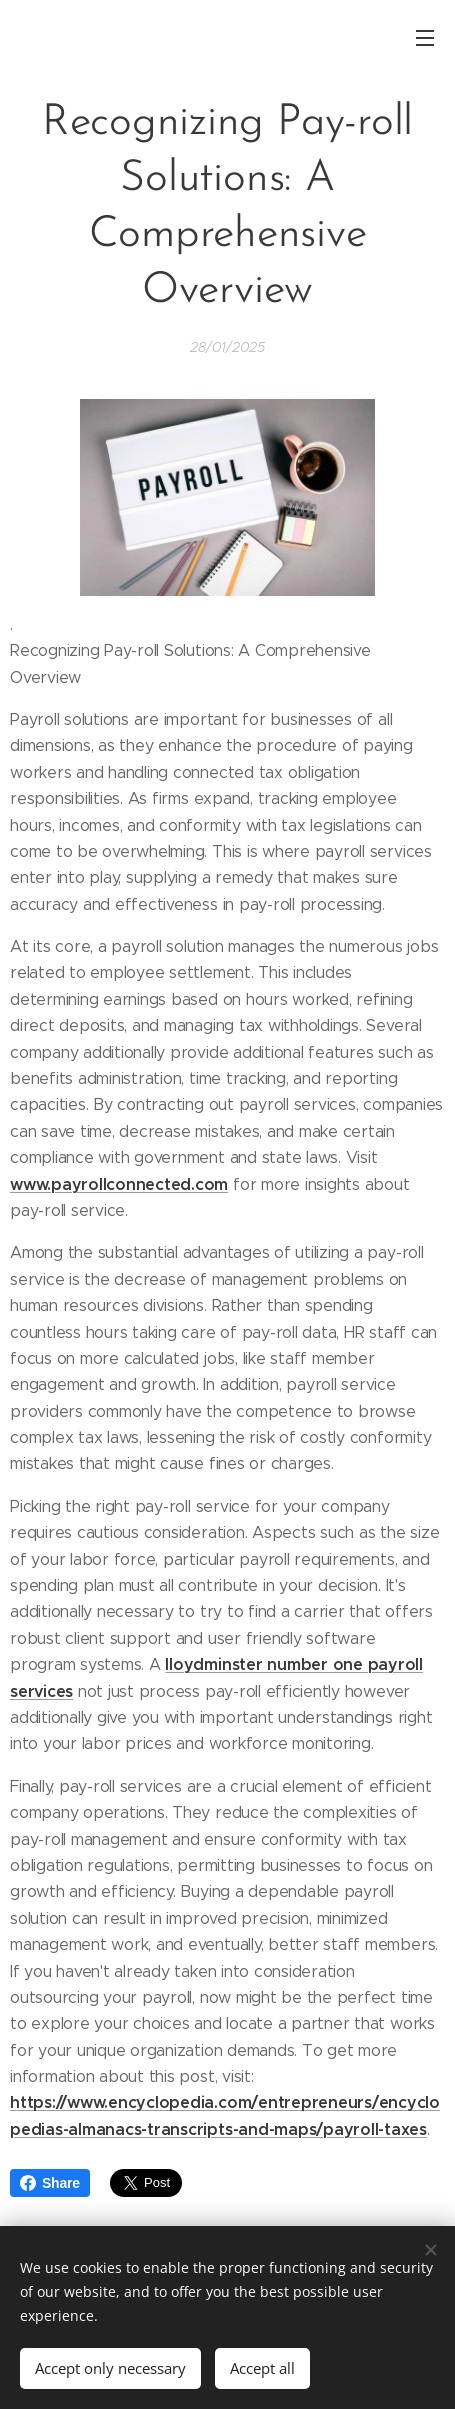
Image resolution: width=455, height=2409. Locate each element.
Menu (425, 38)
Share (50, 2183)
